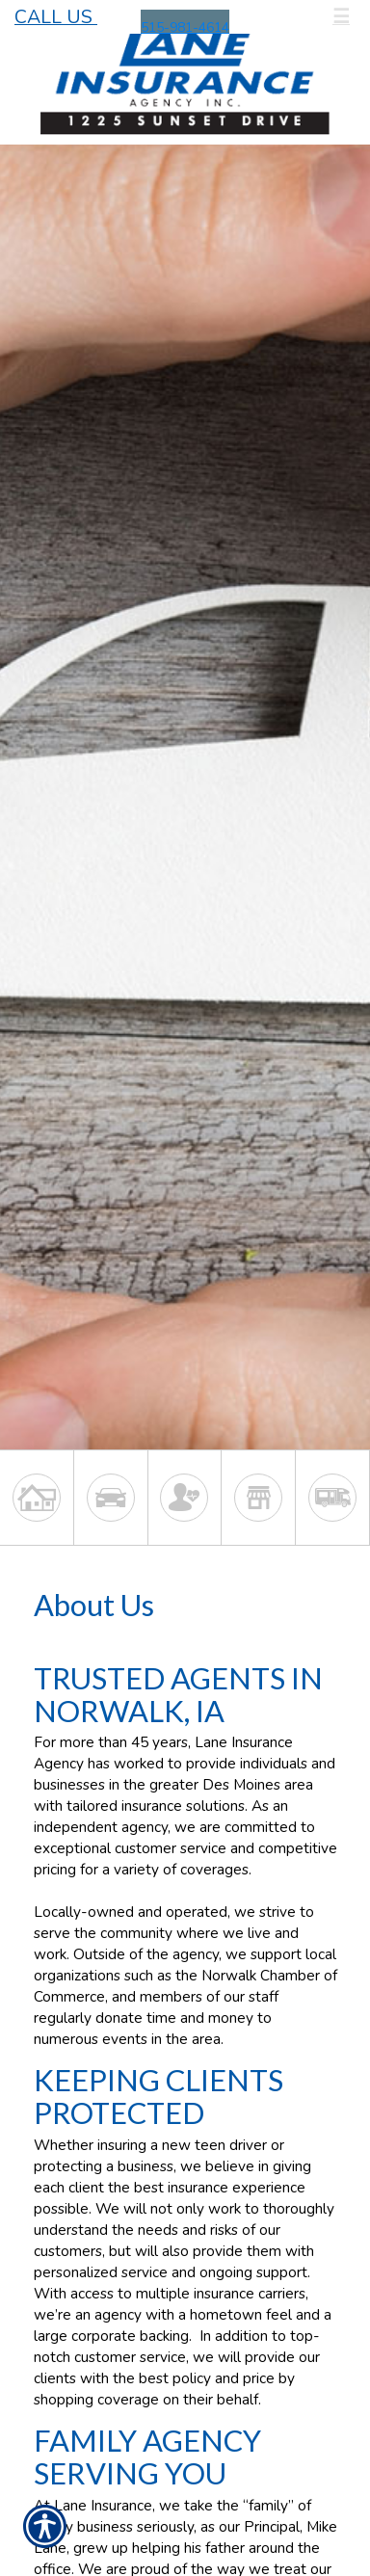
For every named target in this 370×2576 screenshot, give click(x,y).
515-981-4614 (185, 27)
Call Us (55, 17)
